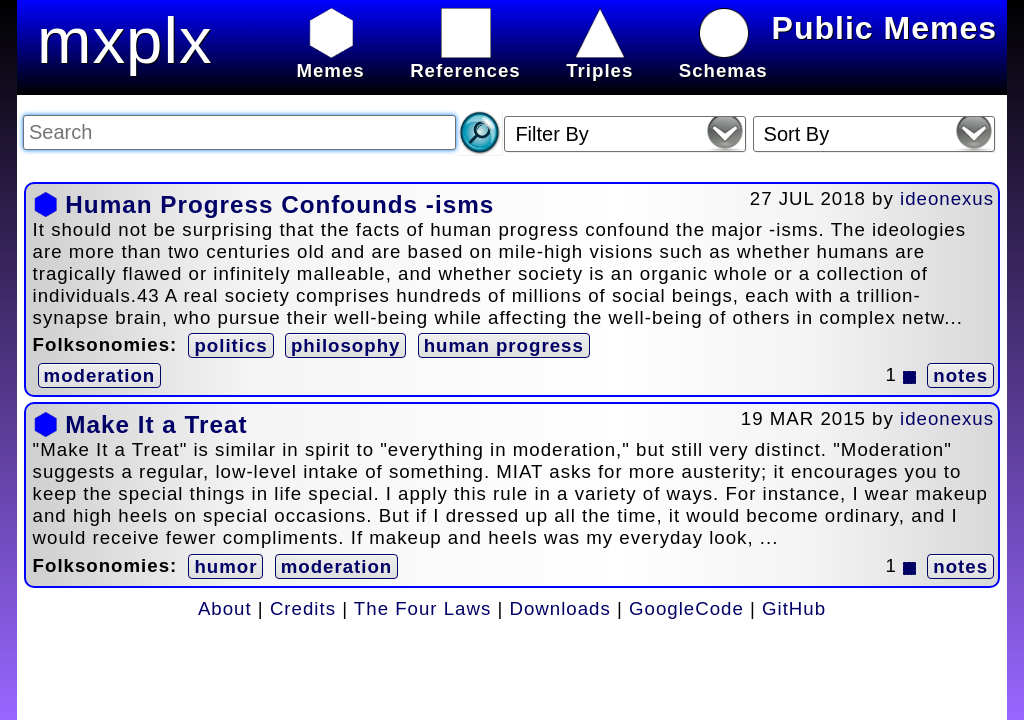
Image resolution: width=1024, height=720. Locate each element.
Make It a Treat (156, 424)
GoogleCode (686, 608)
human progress (504, 345)
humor (225, 566)
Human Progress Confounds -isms (279, 204)
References (465, 59)
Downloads (560, 608)
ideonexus (947, 198)
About (225, 608)
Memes (330, 59)
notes (960, 375)
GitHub (794, 608)
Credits (303, 608)
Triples (599, 59)
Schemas (723, 59)
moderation (100, 375)
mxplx (125, 40)
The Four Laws (422, 608)
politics (230, 345)
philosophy (346, 345)
